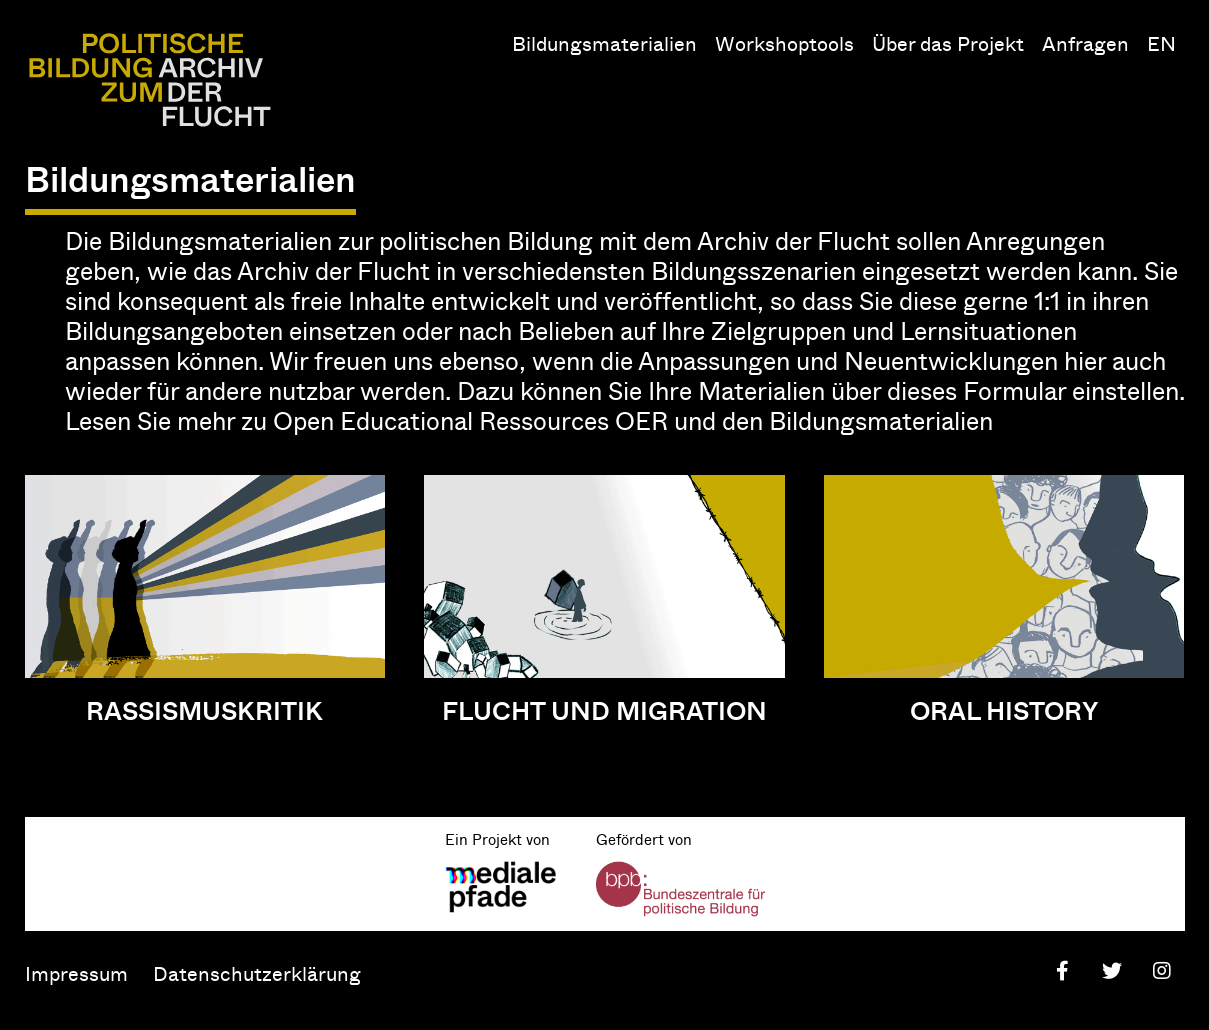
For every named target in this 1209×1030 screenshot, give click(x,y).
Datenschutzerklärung (257, 973)
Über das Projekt (948, 43)
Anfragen (1085, 43)
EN (1161, 43)
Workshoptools (784, 43)
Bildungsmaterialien (604, 43)
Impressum (76, 973)
